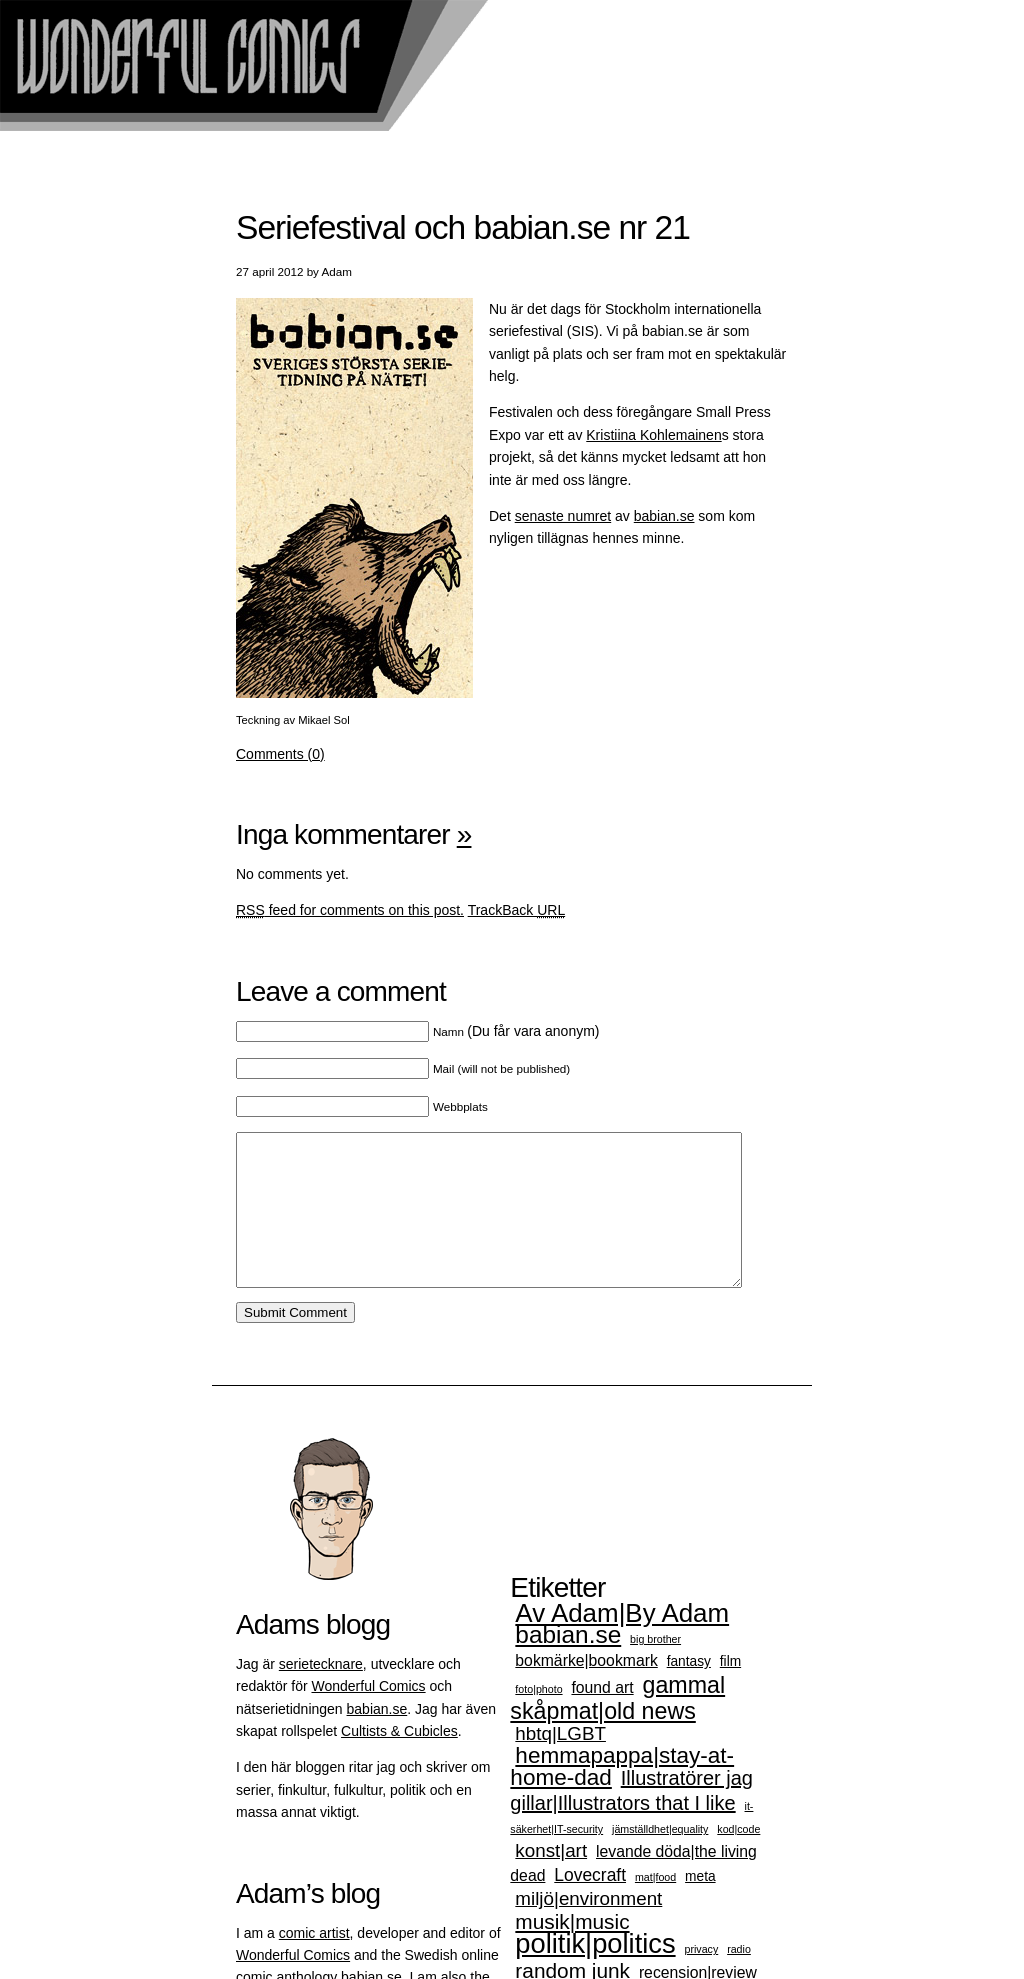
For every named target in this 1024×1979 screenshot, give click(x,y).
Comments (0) (280, 754)
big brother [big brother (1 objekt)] (655, 1669)
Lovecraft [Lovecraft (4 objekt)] (590, 1905)
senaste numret (563, 516)
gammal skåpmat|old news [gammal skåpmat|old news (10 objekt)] (617, 1728)
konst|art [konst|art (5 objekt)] (551, 1880)
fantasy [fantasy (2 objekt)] (689, 1691)
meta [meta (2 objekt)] (700, 1906)
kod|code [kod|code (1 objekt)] (738, 1859)
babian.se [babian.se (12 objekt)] (568, 1664)
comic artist (314, 1963)
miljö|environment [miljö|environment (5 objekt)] (588, 1928)
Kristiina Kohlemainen (653, 435)
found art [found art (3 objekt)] (602, 1717)
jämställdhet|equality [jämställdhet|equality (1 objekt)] (660, 1859)
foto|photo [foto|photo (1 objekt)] (538, 1719)
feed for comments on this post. (350, 910)
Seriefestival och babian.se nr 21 (463, 227)
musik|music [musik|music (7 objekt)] (572, 1951)
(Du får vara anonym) (516, 1031)
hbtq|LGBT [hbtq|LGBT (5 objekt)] (560, 1763)
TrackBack (517, 910)
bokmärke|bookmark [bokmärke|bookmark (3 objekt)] (586, 1690)
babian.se (664, 516)
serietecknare (321, 1694)
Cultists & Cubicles (399, 1761)
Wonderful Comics (368, 1716)
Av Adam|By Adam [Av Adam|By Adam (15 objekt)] (622, 1643)
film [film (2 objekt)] (730, 1691)
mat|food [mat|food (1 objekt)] (655, 1907)
